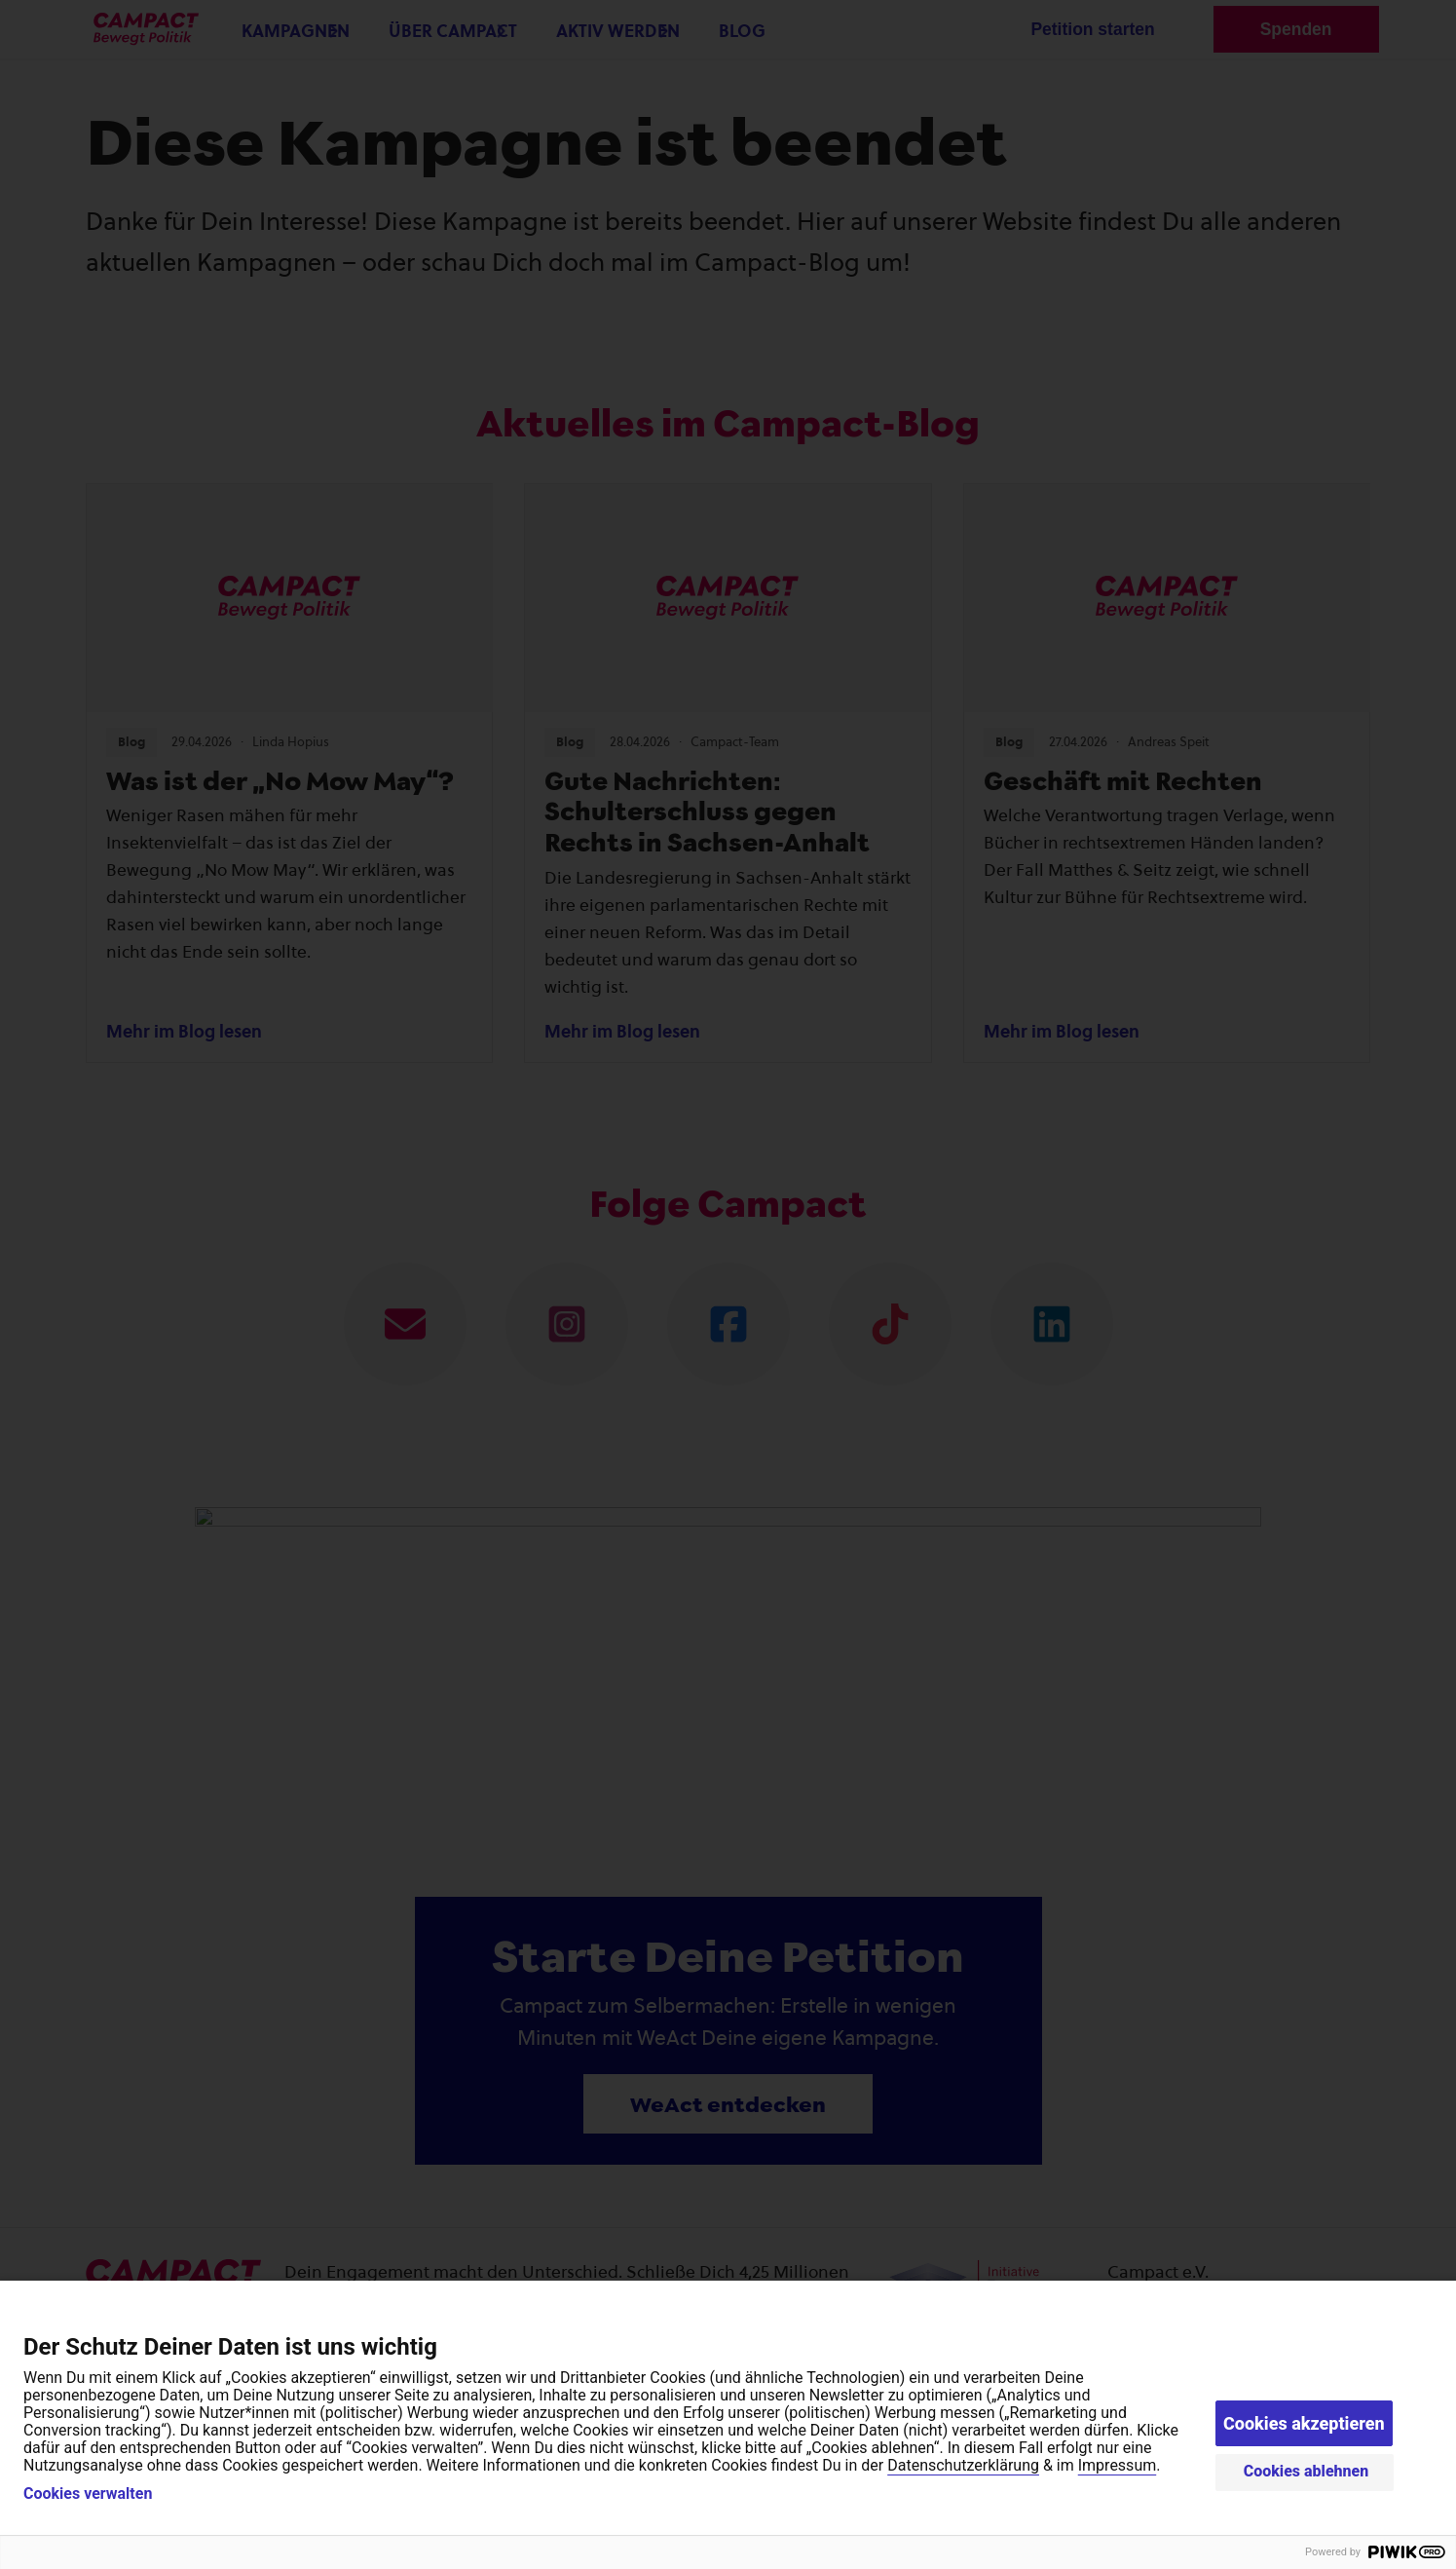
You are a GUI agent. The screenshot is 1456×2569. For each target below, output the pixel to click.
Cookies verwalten (87, 2494)
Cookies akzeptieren (1304, 2423)
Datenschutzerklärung (963, 2465)
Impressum (1117, 2465)
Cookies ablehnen (1306, 2471)
